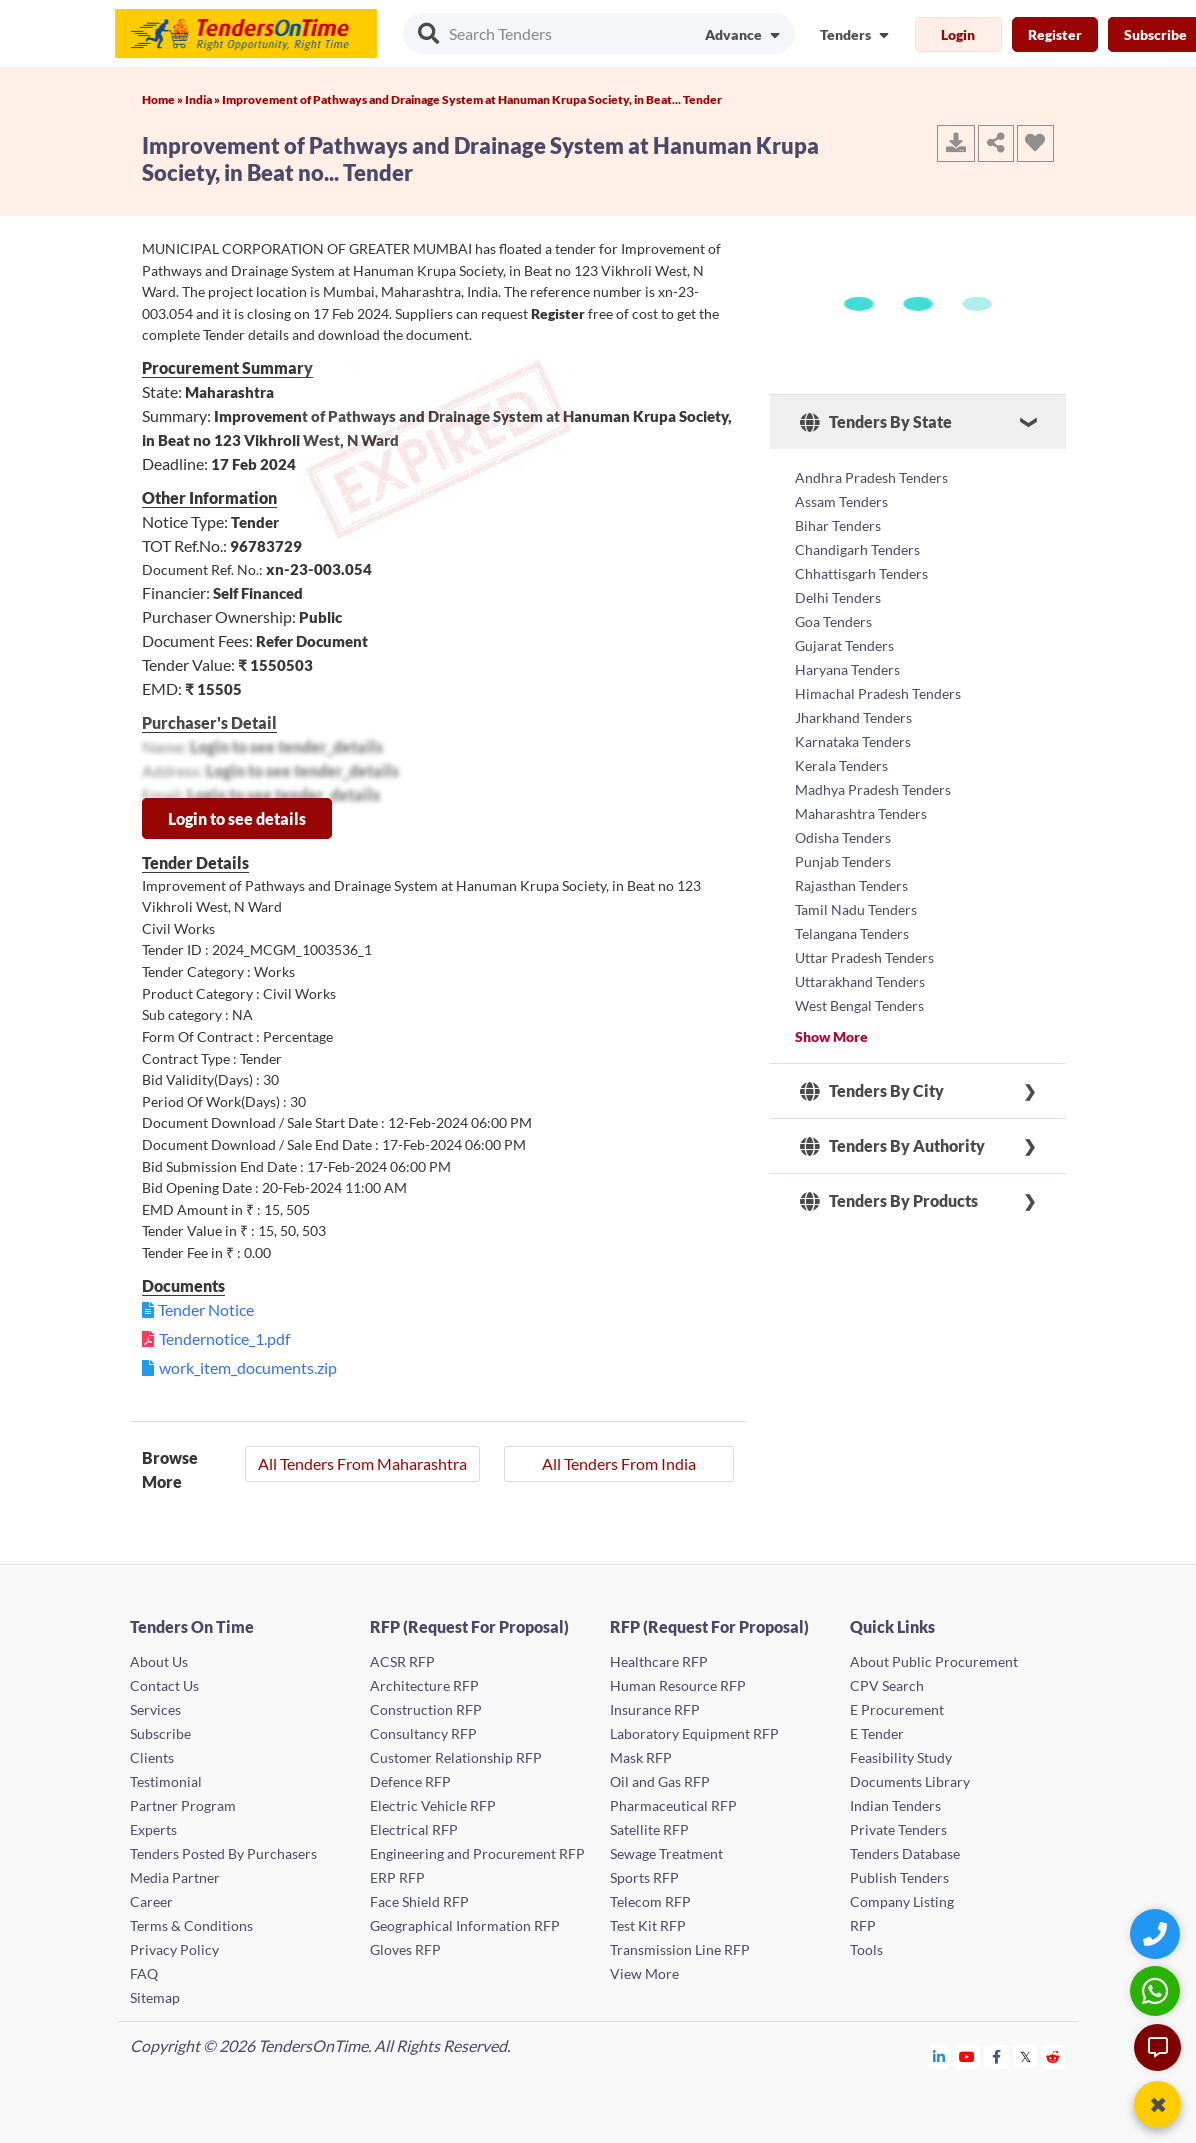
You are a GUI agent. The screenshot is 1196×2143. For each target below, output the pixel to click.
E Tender (877, 1733)
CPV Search (887, 1685)
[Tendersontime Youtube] (967, 2056)
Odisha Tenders (843, 837)
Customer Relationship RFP (456, 1757)
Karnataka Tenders (853, 741)
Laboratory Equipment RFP (694, 1733)
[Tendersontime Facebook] (997, 2056)
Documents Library (910, 1781)
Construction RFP (426, 1709)
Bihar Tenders (838, 525)
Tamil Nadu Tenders (856, 909)
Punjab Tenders (843, 861)
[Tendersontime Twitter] (1025, 2056)
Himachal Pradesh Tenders (878, 693)
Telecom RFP (650, 1901)
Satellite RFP (649, 1829)
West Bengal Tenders (859, 1005)
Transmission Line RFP (680, 1949)
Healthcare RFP (659, 1661)
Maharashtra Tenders (861, 813)
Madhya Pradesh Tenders (873, 789)
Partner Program (183, 1805)
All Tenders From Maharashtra (362, 1463)
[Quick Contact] (1157, 1933)
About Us (159, 1661)
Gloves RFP (405, 1949)
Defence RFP (410, 1781)
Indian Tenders (895, 1805)
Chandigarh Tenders (857, 549)
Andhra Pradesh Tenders (871, 477)
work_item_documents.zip (248, 1367)
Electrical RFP (414, 1829)
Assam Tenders (841, 501)
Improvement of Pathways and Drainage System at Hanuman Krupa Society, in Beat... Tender (472, 99)
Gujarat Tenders (844, 645)
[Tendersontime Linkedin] (939, 2056)
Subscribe (160, 1733)
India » (203, 99)
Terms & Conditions (191, 1925)
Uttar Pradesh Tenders (864, 957)
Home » (163, 99)
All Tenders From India (619, 1463)
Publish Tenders (899, 1877)
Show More (831, 1036)
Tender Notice (206, 1309)
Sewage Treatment (666, 1853)
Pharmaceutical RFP (673, 1805)
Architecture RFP (424, 1685)
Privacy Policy (174, 1949)
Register (1055, 34)
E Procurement (897, 1709)
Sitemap (155, 1997)
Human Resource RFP (678, 1685)
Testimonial (166, 1781)
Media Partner (175, 1877)
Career (151, 1901)
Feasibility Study (901, 1757)
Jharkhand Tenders (853, 717)
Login (958, 34)
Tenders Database (905, 1853)
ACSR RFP (402, 1661)
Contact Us (164, 1685)
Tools (866, 1949)
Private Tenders (898, 1829)
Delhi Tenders (838, 597)
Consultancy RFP (423, 1733)
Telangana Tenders (852, 933)
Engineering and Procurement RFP (477, 1853)
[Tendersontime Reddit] (1053, 2056)
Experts (153, 1829)
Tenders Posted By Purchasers (223, 1853)
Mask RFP (641, 1757)
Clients (152, 1757)
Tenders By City (872, 1091)
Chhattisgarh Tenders (861, 573)
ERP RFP (397, 1877)
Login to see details (237, 818)
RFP (863, 1925)
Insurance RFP (655, 1709)
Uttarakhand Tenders (860, 981)
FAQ (144, 1973)
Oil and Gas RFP (660, 1781)
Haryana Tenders (847, 669)
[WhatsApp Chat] (1157, 1990)
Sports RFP (644, 1877)
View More (644, 1973)
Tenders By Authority (892, 1146)
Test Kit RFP (648, 1925)
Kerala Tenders (841, 765)
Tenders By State (876, 422)
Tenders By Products (889, 1201)
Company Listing (902, 1901)
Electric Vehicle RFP (433, 1805)
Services (155, 1709)
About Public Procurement (934, 1661)
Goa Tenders (833, 621)
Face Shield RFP (419, 1901)
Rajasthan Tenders (851, 885)
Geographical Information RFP (465, 1925)
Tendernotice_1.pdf (224, 1338)
